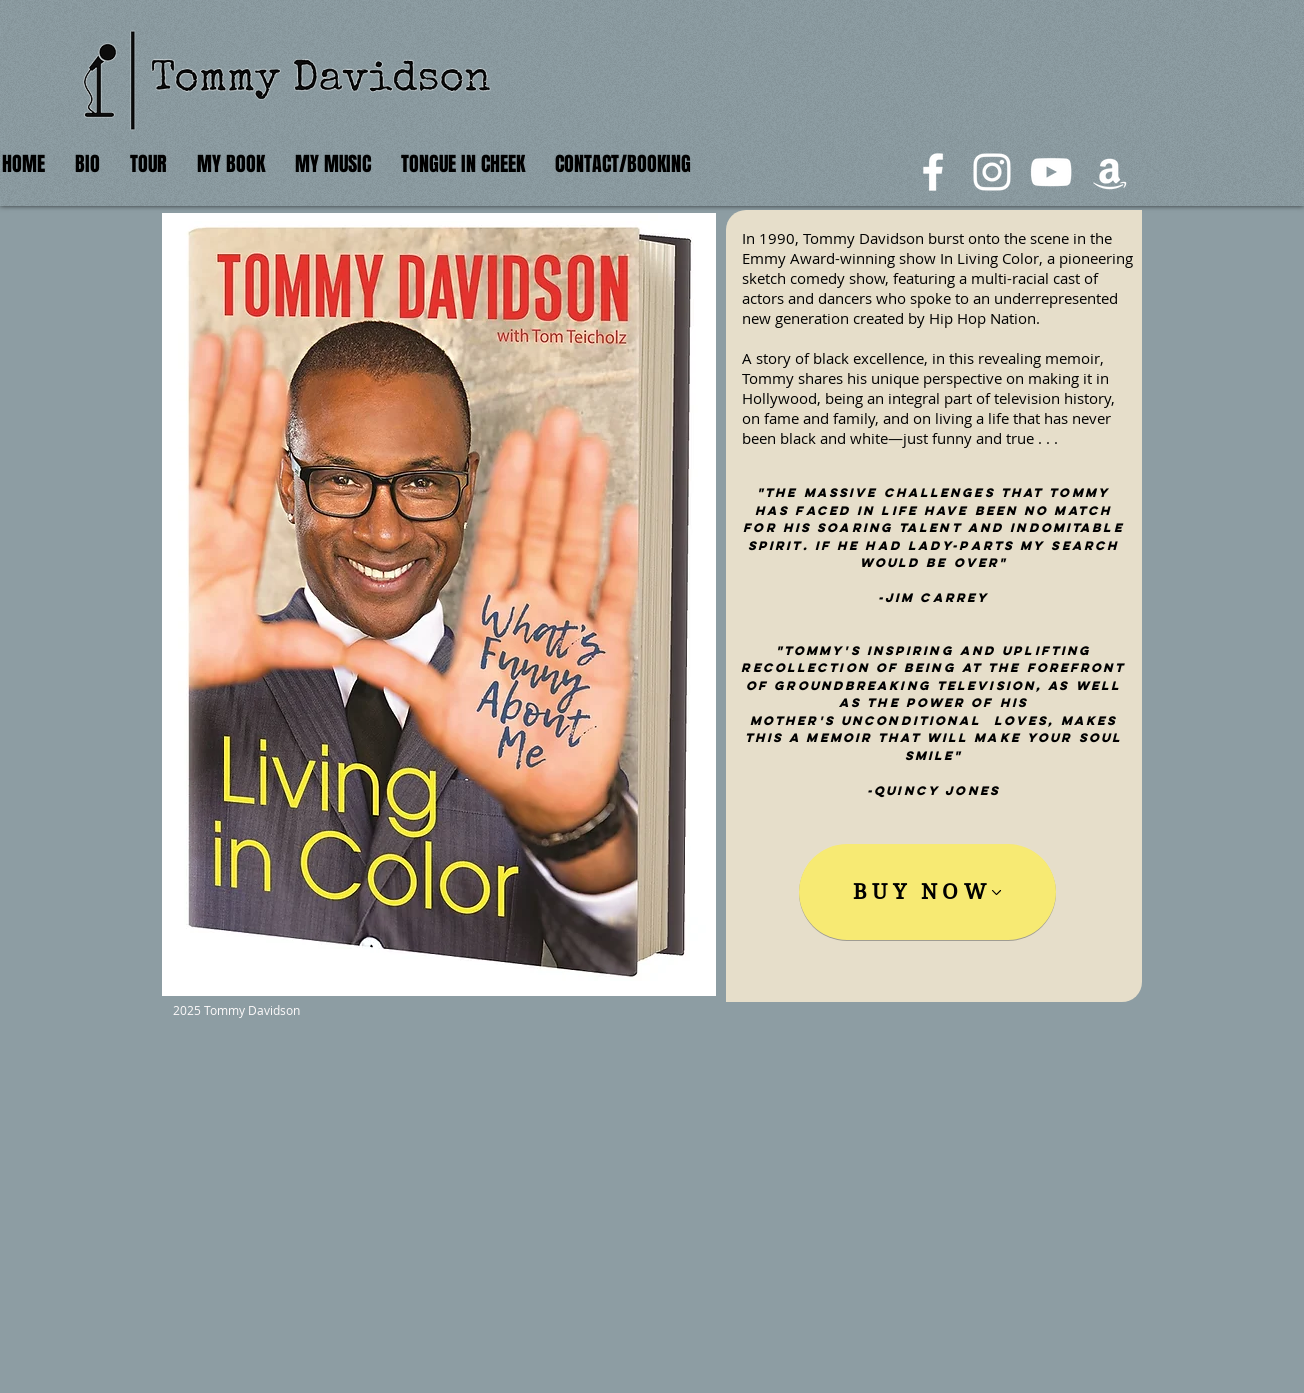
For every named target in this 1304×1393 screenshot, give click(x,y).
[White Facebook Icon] (933, 172)
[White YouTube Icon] (1051, 172)
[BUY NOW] (927, 892)
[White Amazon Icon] (1110, 172)
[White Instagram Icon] (992, 172)
